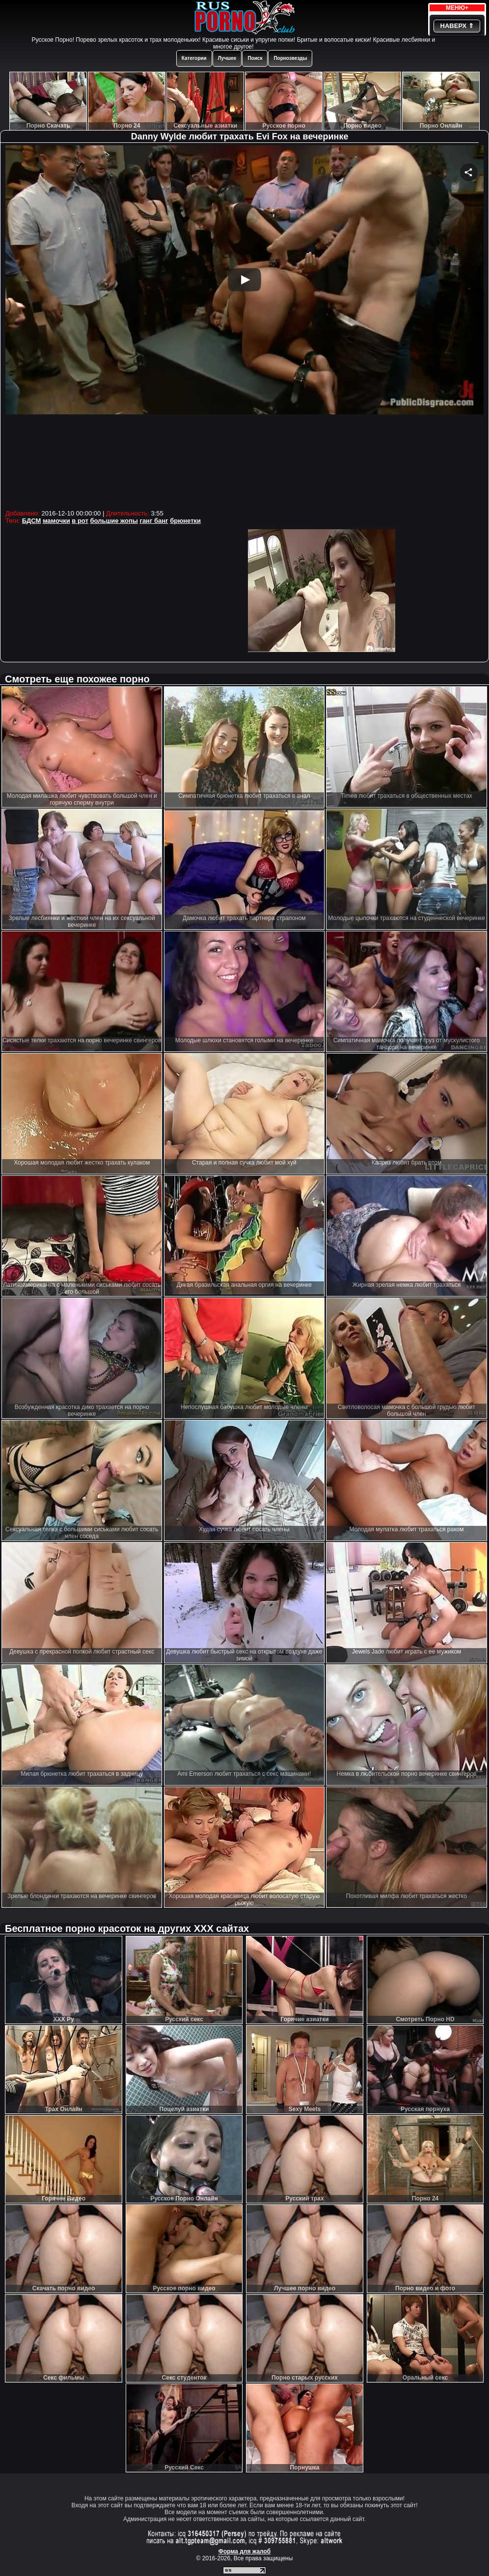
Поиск (254, 58)
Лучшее (227, 58)
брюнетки (185, 520)
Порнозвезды (290, 58)
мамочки (56, 520)
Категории (194, 58)
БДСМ (31, 520)
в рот (80, 520)
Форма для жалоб (244, 2551)
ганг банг (153, 520)
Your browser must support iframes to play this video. (244, 326)
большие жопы (113, 520)
